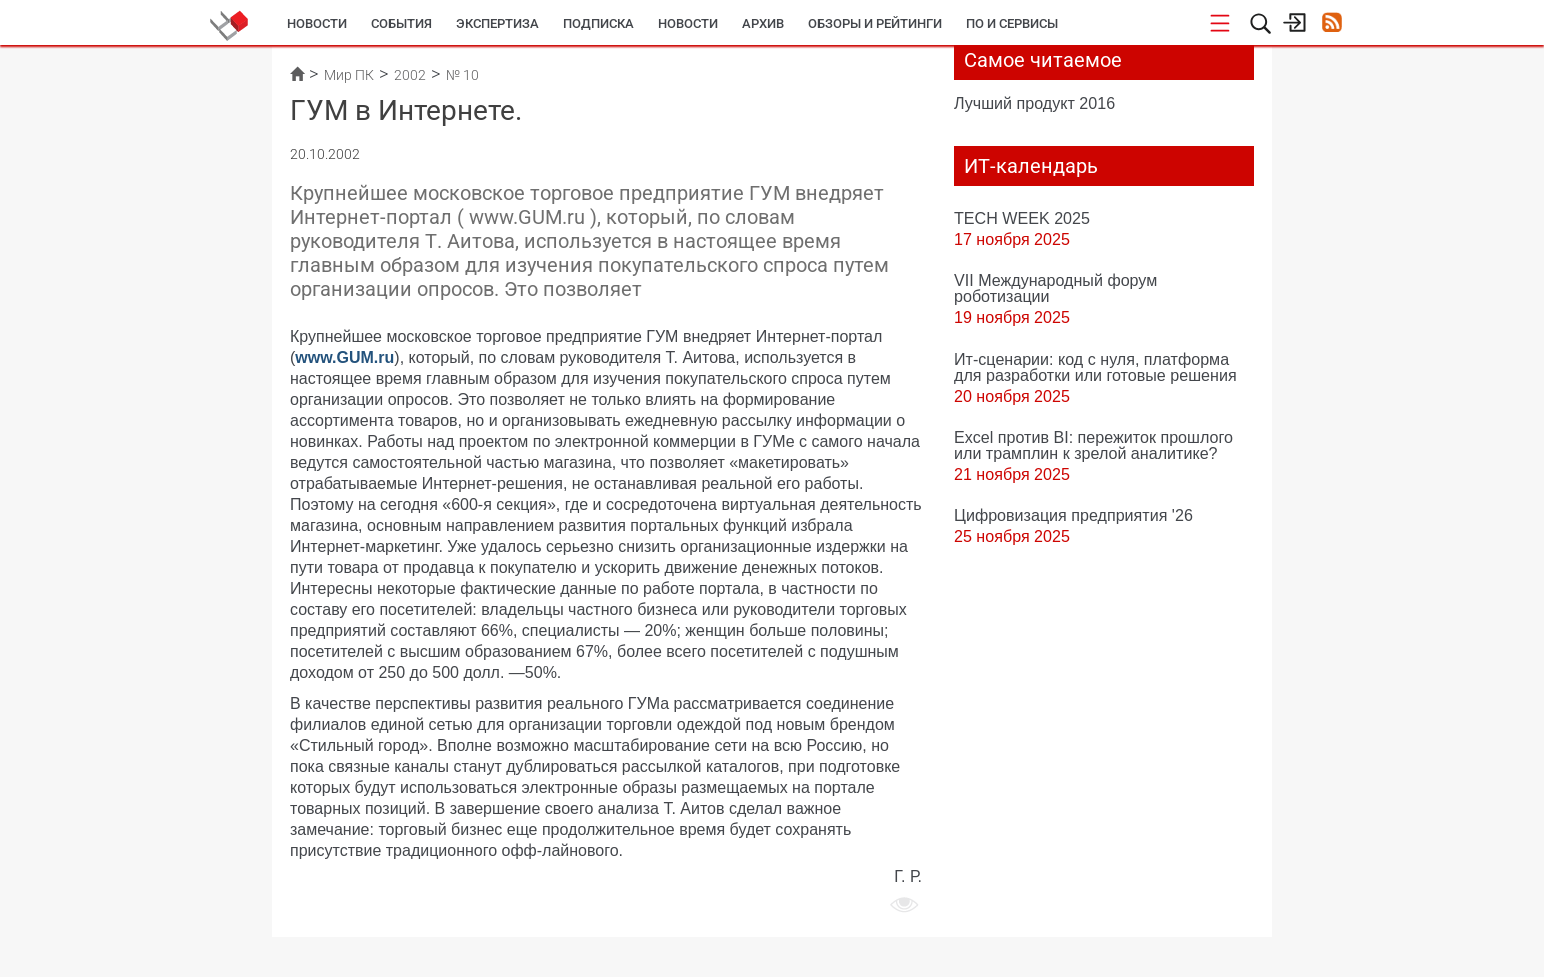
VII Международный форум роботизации (1055, 288)
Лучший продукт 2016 (1034, 103)
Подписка (598, 23)
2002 (410, 75)
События (401, 23)
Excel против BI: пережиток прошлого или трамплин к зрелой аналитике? (1093, 445)
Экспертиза (497, 23)
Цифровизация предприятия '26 (1073, 515)
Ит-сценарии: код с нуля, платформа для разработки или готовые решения (1095, 367)
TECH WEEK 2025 (1022, 218)
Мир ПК (349, 75)
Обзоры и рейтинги (875, 23)
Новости (317, 23)
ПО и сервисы (1012, 23)
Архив (763, 23)
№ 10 (462, 75)
